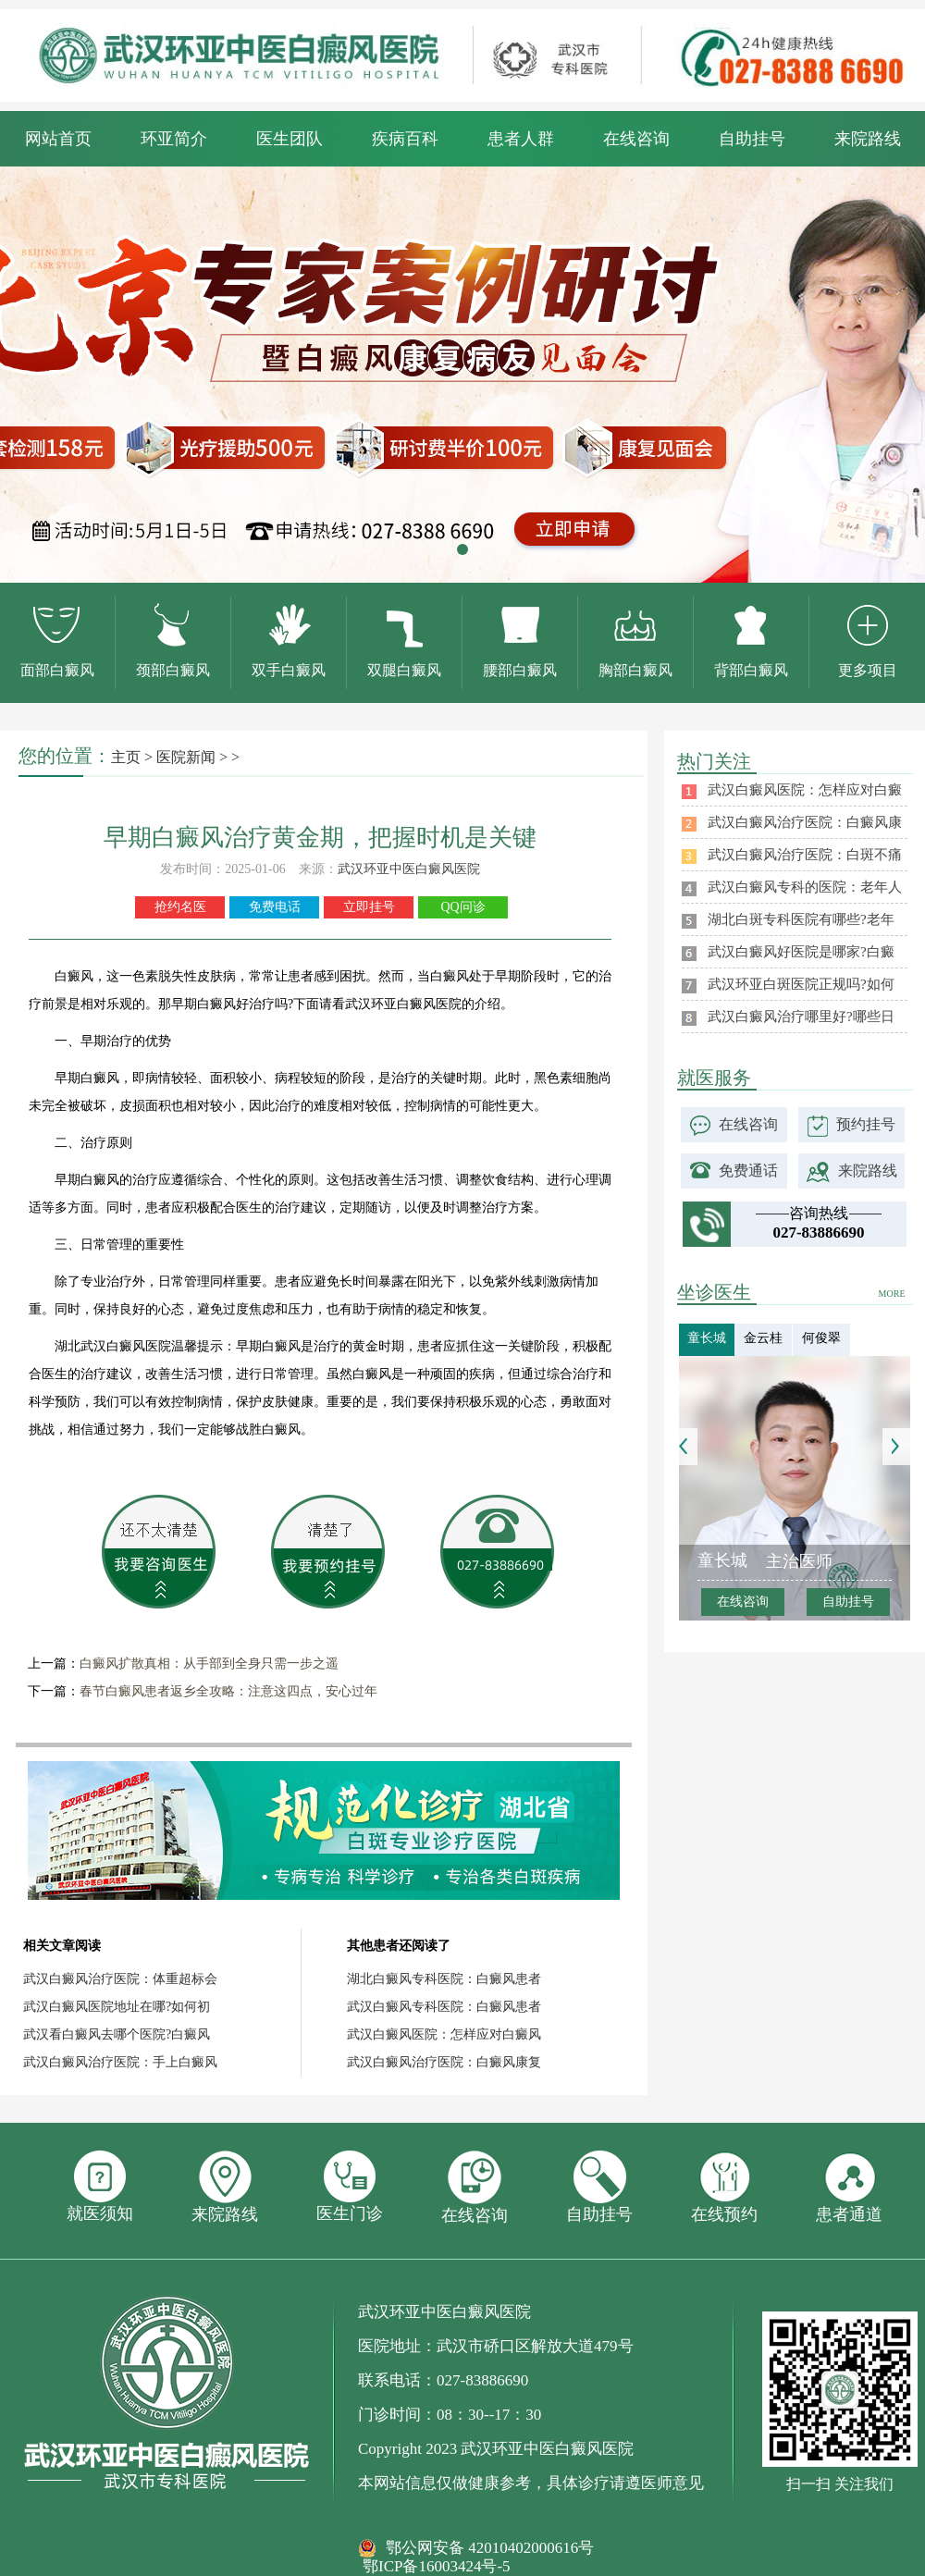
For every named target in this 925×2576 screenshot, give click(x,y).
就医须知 (100, 2187)
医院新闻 (186, 757)
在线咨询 (636, 138)
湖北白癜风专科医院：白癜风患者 (444, 1979)
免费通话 (748, 1170)
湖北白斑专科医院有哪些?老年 (801, 919)
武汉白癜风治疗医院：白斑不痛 (805, 854)
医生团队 (289, 138)
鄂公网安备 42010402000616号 (490, 2548)
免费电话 (275, 907)
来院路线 (867, 138)
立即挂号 (369, 907)
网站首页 (58, 138)
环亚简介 (174, 138)
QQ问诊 (462, 907)
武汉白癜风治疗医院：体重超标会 (120, 1979)
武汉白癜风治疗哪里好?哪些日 (801, 1016)
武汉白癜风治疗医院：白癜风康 (805, 822)
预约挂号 (865, 1124)
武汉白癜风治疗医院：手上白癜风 (120, 2062)
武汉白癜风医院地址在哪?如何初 (116, 2007)
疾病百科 (405, 138)
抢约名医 (180, 907)
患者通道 (849, 2187)
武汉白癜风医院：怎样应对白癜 (805, 790)
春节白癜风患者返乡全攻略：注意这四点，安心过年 (228, 1691)
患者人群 (520, 138)
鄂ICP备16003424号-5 (437, 2566)
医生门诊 (349, 2187)
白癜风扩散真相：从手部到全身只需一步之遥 (209, 1663)
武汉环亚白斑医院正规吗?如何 (801, 984)
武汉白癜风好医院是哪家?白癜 (801, 951)
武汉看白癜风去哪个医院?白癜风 (116, 2034)
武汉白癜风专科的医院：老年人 (805, 887)
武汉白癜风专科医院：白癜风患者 (444, 2007)
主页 (126, 757)
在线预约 (724, 2187)
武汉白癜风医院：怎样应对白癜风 (444, 2034)
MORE (892, 1293)
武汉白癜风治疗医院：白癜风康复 (444, 2062)
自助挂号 (752, 138)
